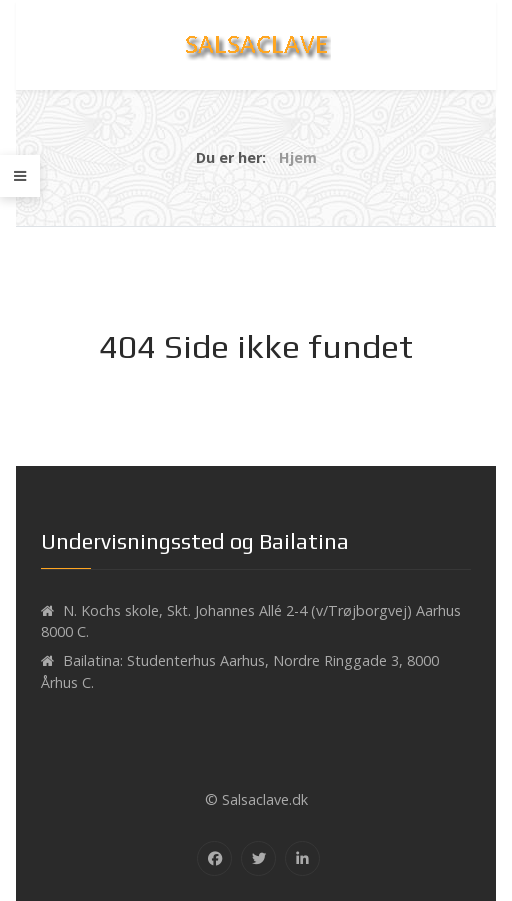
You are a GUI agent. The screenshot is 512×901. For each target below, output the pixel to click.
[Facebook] (214, 858)
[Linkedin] (302, 858)
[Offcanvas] (20, 176)
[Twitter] (258, 858)
